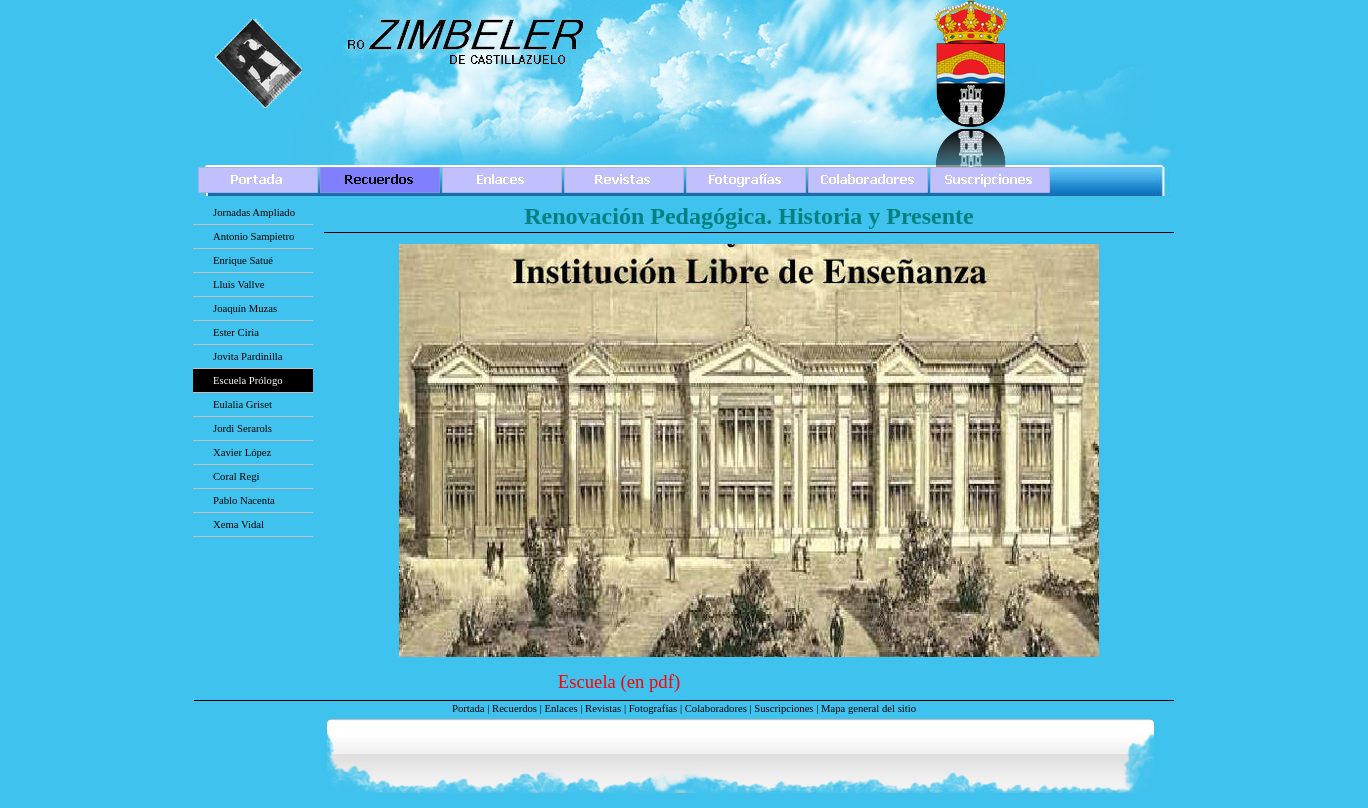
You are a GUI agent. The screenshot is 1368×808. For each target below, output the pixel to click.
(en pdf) (651, 681)
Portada (468, 708)
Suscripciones (783, 708)
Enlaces (560, 708)
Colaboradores (716, 708)
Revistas (603, 708)
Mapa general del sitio (868, 708)
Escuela (589, 681)
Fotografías (653, 708)
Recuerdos (514, 708)
